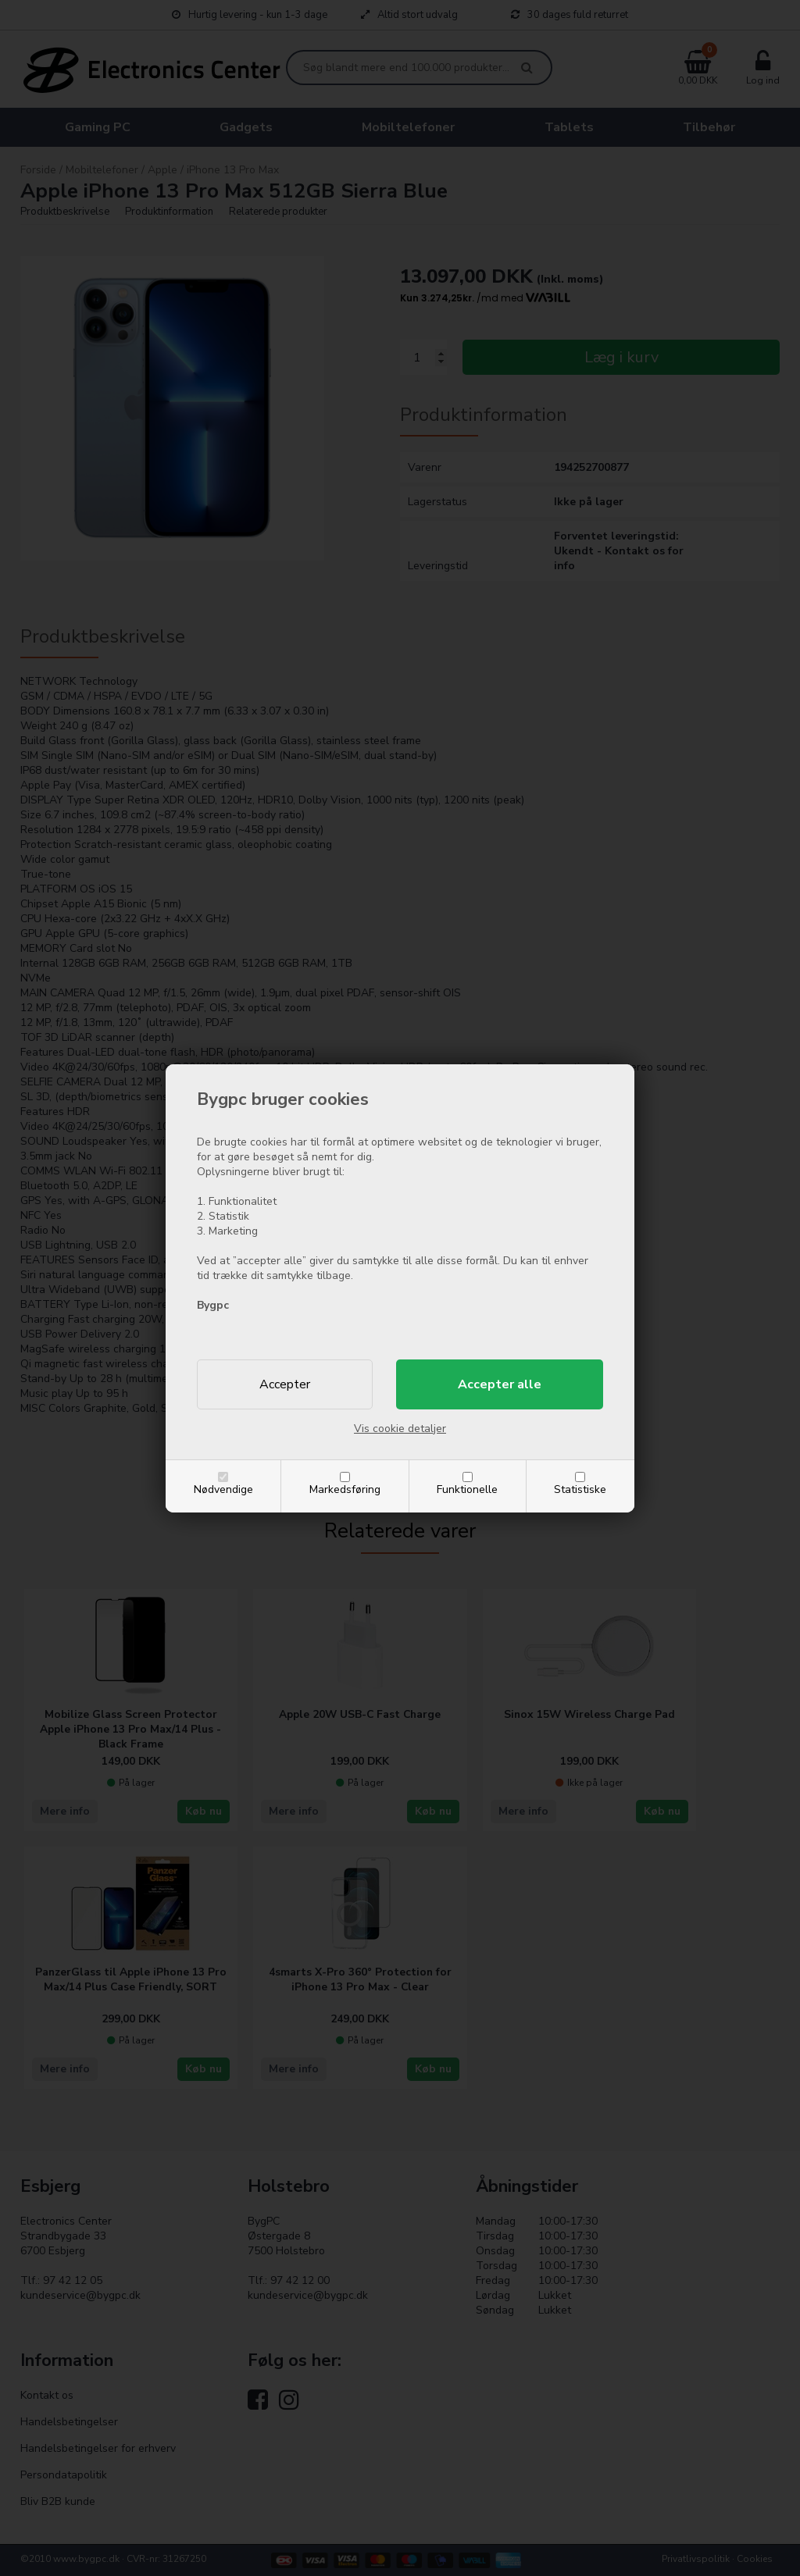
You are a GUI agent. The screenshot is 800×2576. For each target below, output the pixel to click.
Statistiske (580, 1489)
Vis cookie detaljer (400, 1428)
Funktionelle (467, 1489)
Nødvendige (223, 1489)
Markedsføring (344, 1489)
